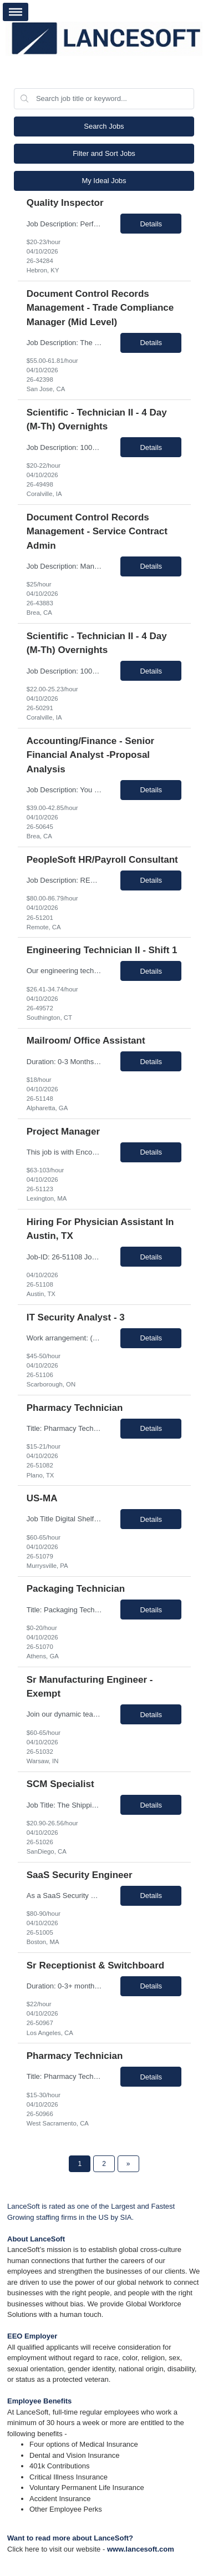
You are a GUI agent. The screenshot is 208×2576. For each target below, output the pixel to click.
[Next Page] (128, 2163)
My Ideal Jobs (104, 180)
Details (151, 224)
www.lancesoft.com (140, 2549)
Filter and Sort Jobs (104, 153)
